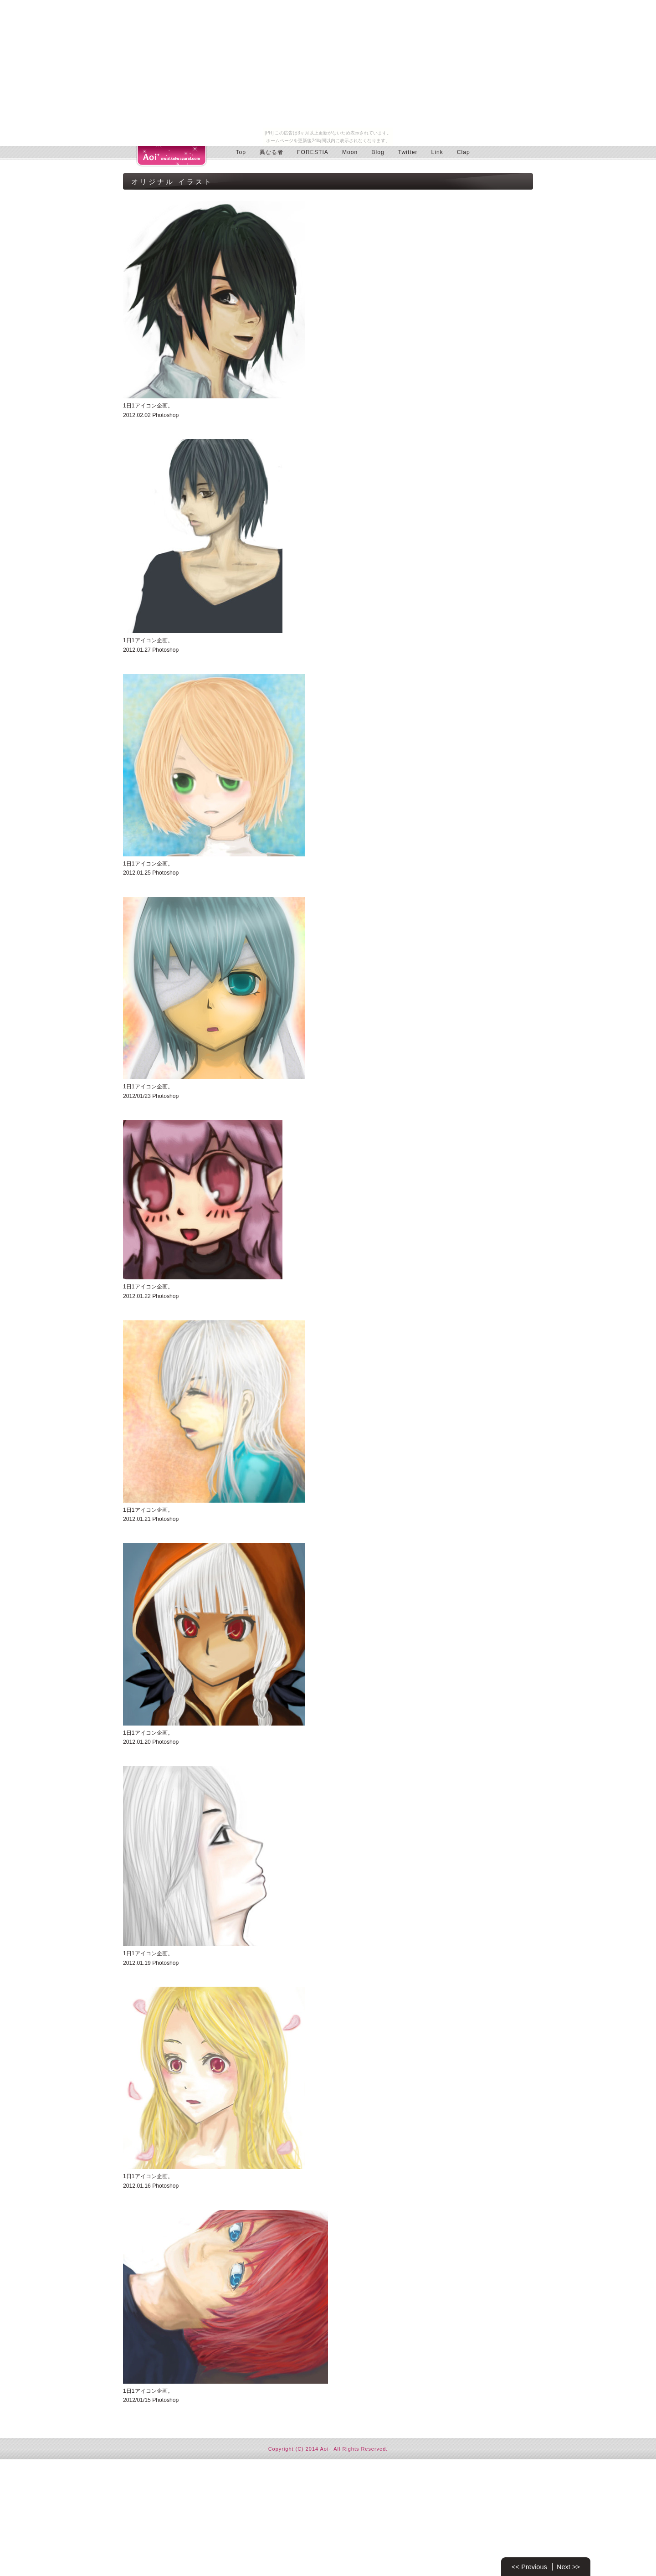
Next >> (568, 2567)
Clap (463, 152)
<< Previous (529, 2567)
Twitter (408, 152)
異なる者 (271, 152)
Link (437, 152)
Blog (377, 152)
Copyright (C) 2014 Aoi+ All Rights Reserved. (328, 2449)
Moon (350, 152)
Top (241, 152)
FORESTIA (312, 152)
